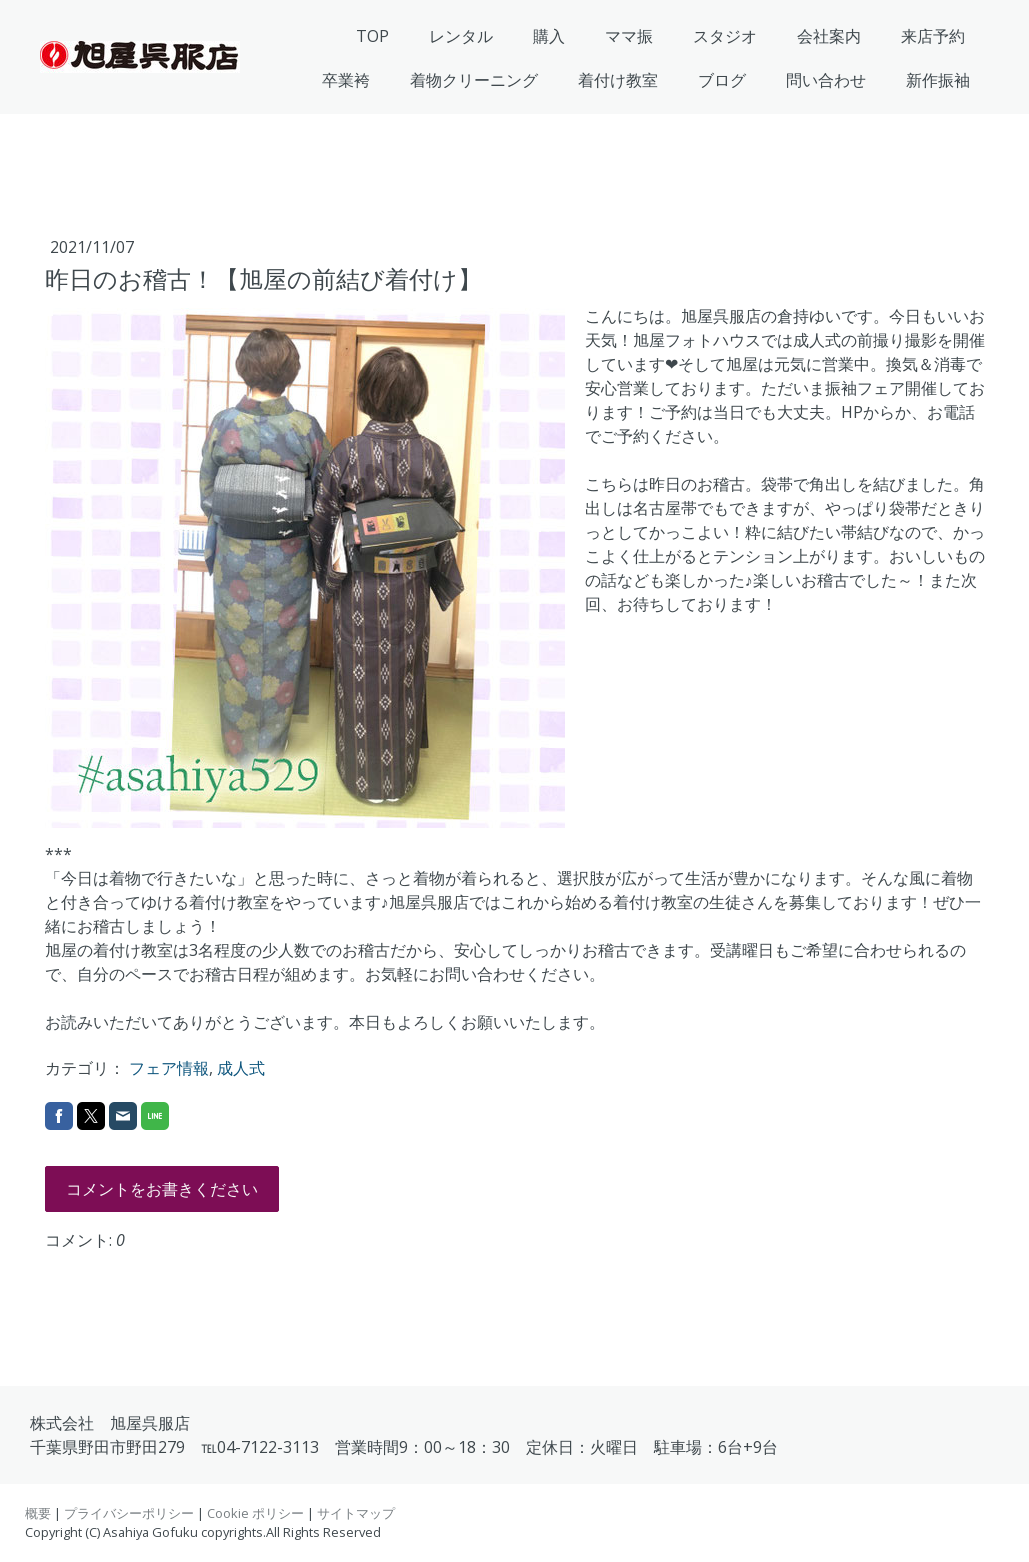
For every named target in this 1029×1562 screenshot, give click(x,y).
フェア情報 (169, 1068)
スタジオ (725, 36)
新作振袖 (938, 80)
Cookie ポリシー (255, 1513)
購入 (549, 36)
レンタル (461, 36)
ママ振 (629, 36)
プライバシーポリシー (129, 1513)
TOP (372, 36)
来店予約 (933, 36)
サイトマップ (356, 1513)
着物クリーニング (474, 80)
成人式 (241, 1068)
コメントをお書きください (162, 1189)
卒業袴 (346, 80)
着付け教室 (618, 80)
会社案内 (829, 36)
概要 (38, 1513)
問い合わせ (826, 80)
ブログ (722, 80)
